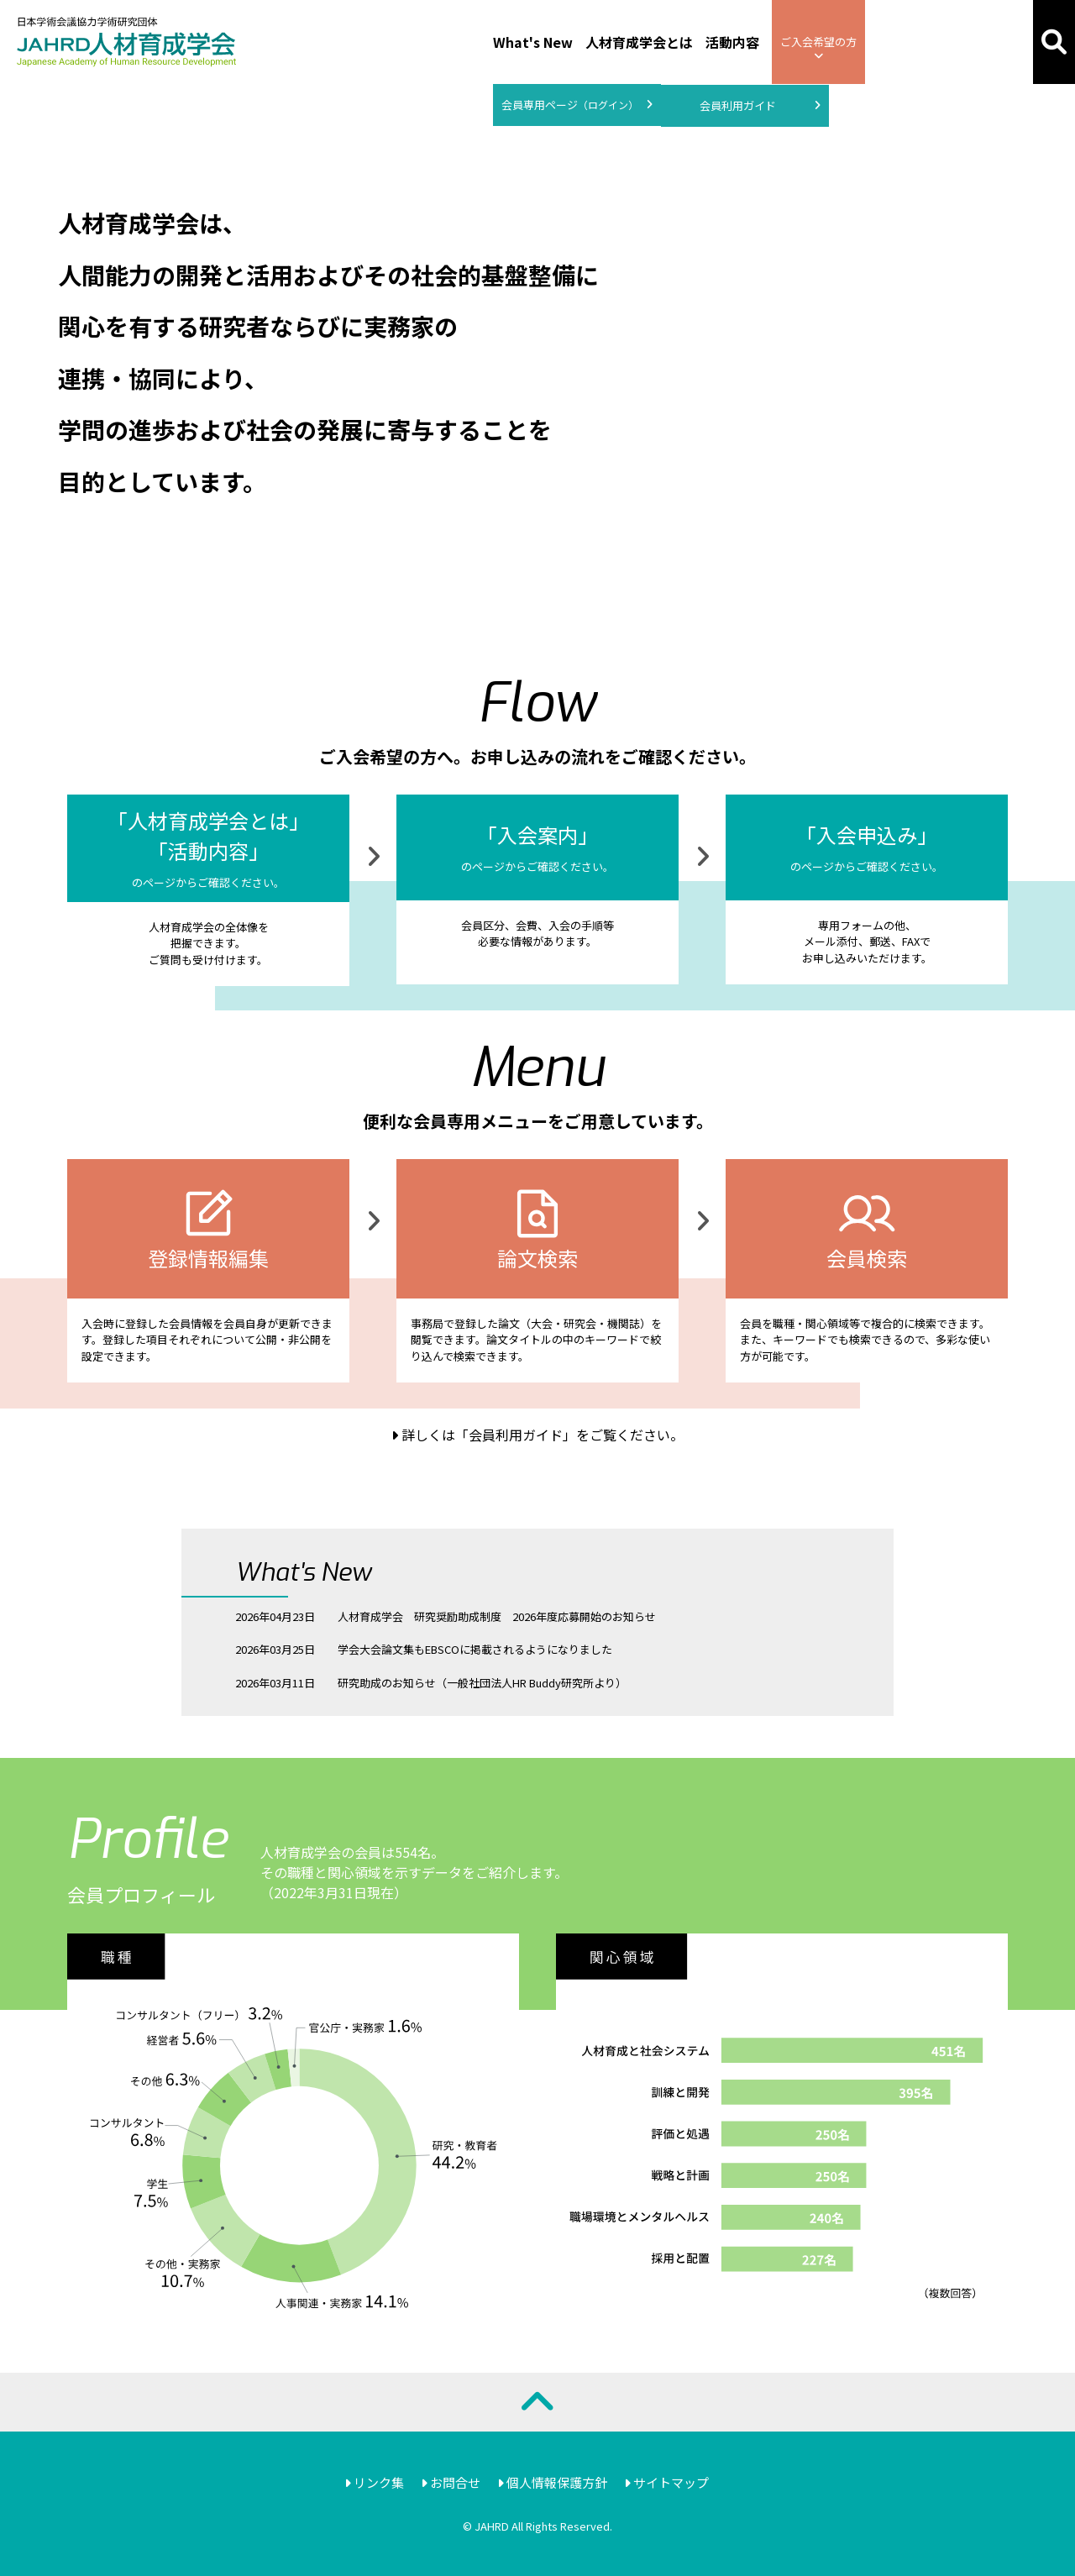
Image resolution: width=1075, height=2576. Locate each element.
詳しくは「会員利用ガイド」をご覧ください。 (537, 1434)
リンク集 (374, 2482)
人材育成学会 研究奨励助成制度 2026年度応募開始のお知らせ (497, 1616)
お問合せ (450, 2482)
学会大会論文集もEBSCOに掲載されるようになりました (475, 1649)
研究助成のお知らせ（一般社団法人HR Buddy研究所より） (482, 1683)
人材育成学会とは (639, 42)
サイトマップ (666, 2482)
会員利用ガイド (760, 105)
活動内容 (732, 42)
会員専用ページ (577, 105)
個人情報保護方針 (552, 2482)
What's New (533, 42)
